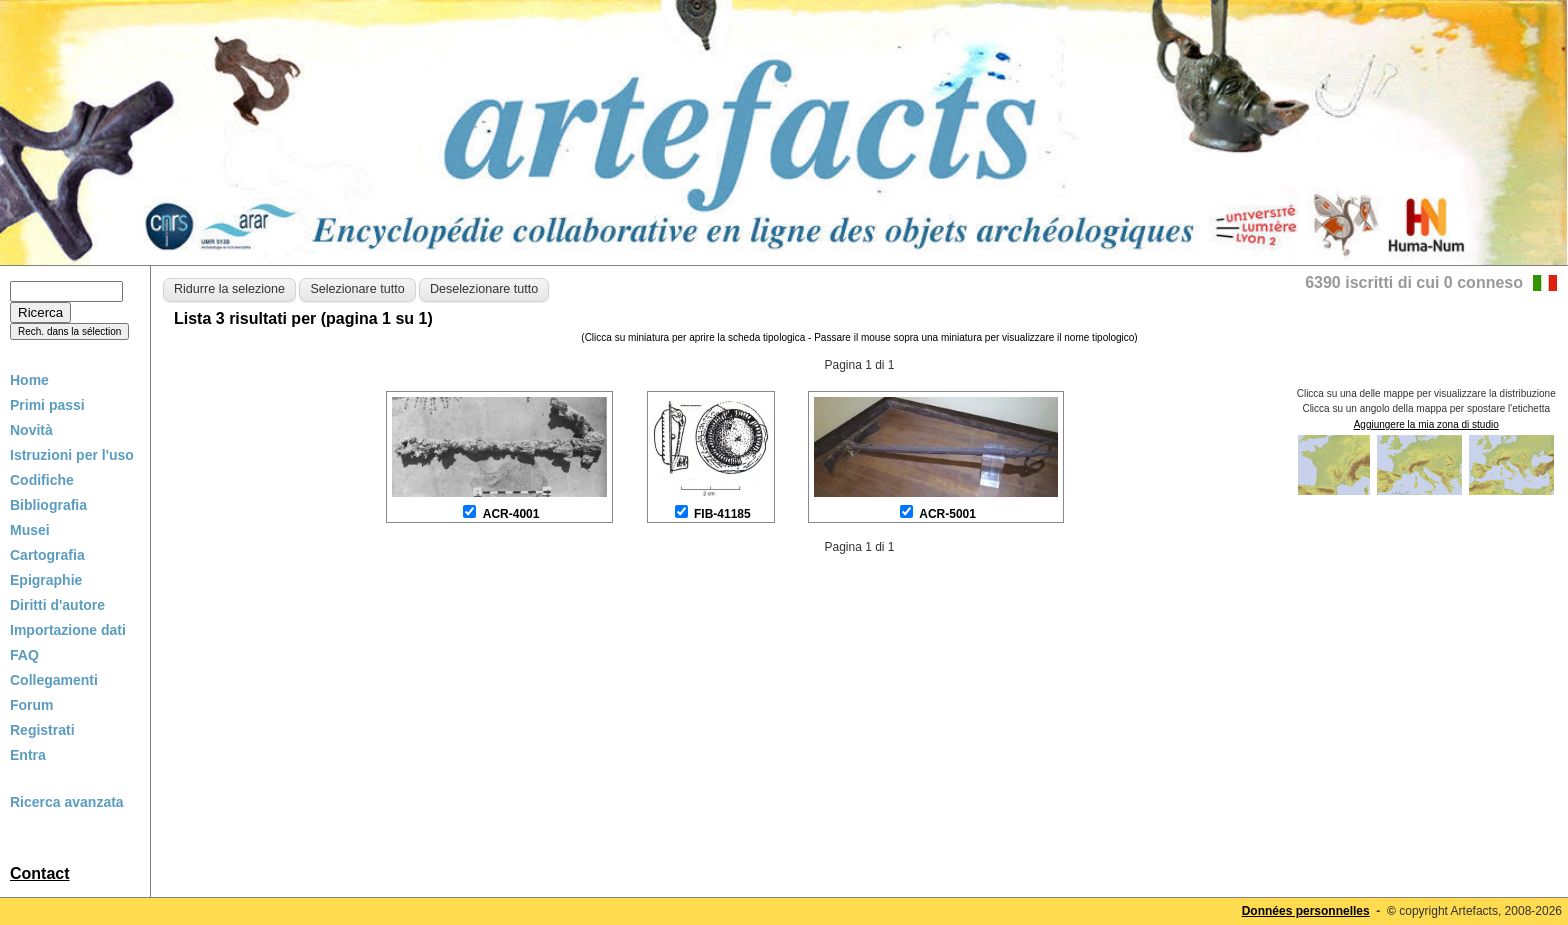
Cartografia (47, 555)
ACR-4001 (511, 514)
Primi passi (47, 405)
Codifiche (42, 480)
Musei (30, 530)
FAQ (24, 655)
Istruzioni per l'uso (72, 455)
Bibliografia (48, 505)
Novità (31, 430)
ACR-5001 (947, 514)
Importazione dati (68, 630)
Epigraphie (46, 580)
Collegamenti (54, 680)
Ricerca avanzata (67, 802)
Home (29, 380)
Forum (32, 705)
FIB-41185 (722, 514)
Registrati (42, 730)
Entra (28, 755)
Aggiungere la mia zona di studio (1426, 424)
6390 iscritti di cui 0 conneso (1414, 282)
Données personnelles (1306, 911)
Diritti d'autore (57, 605)
